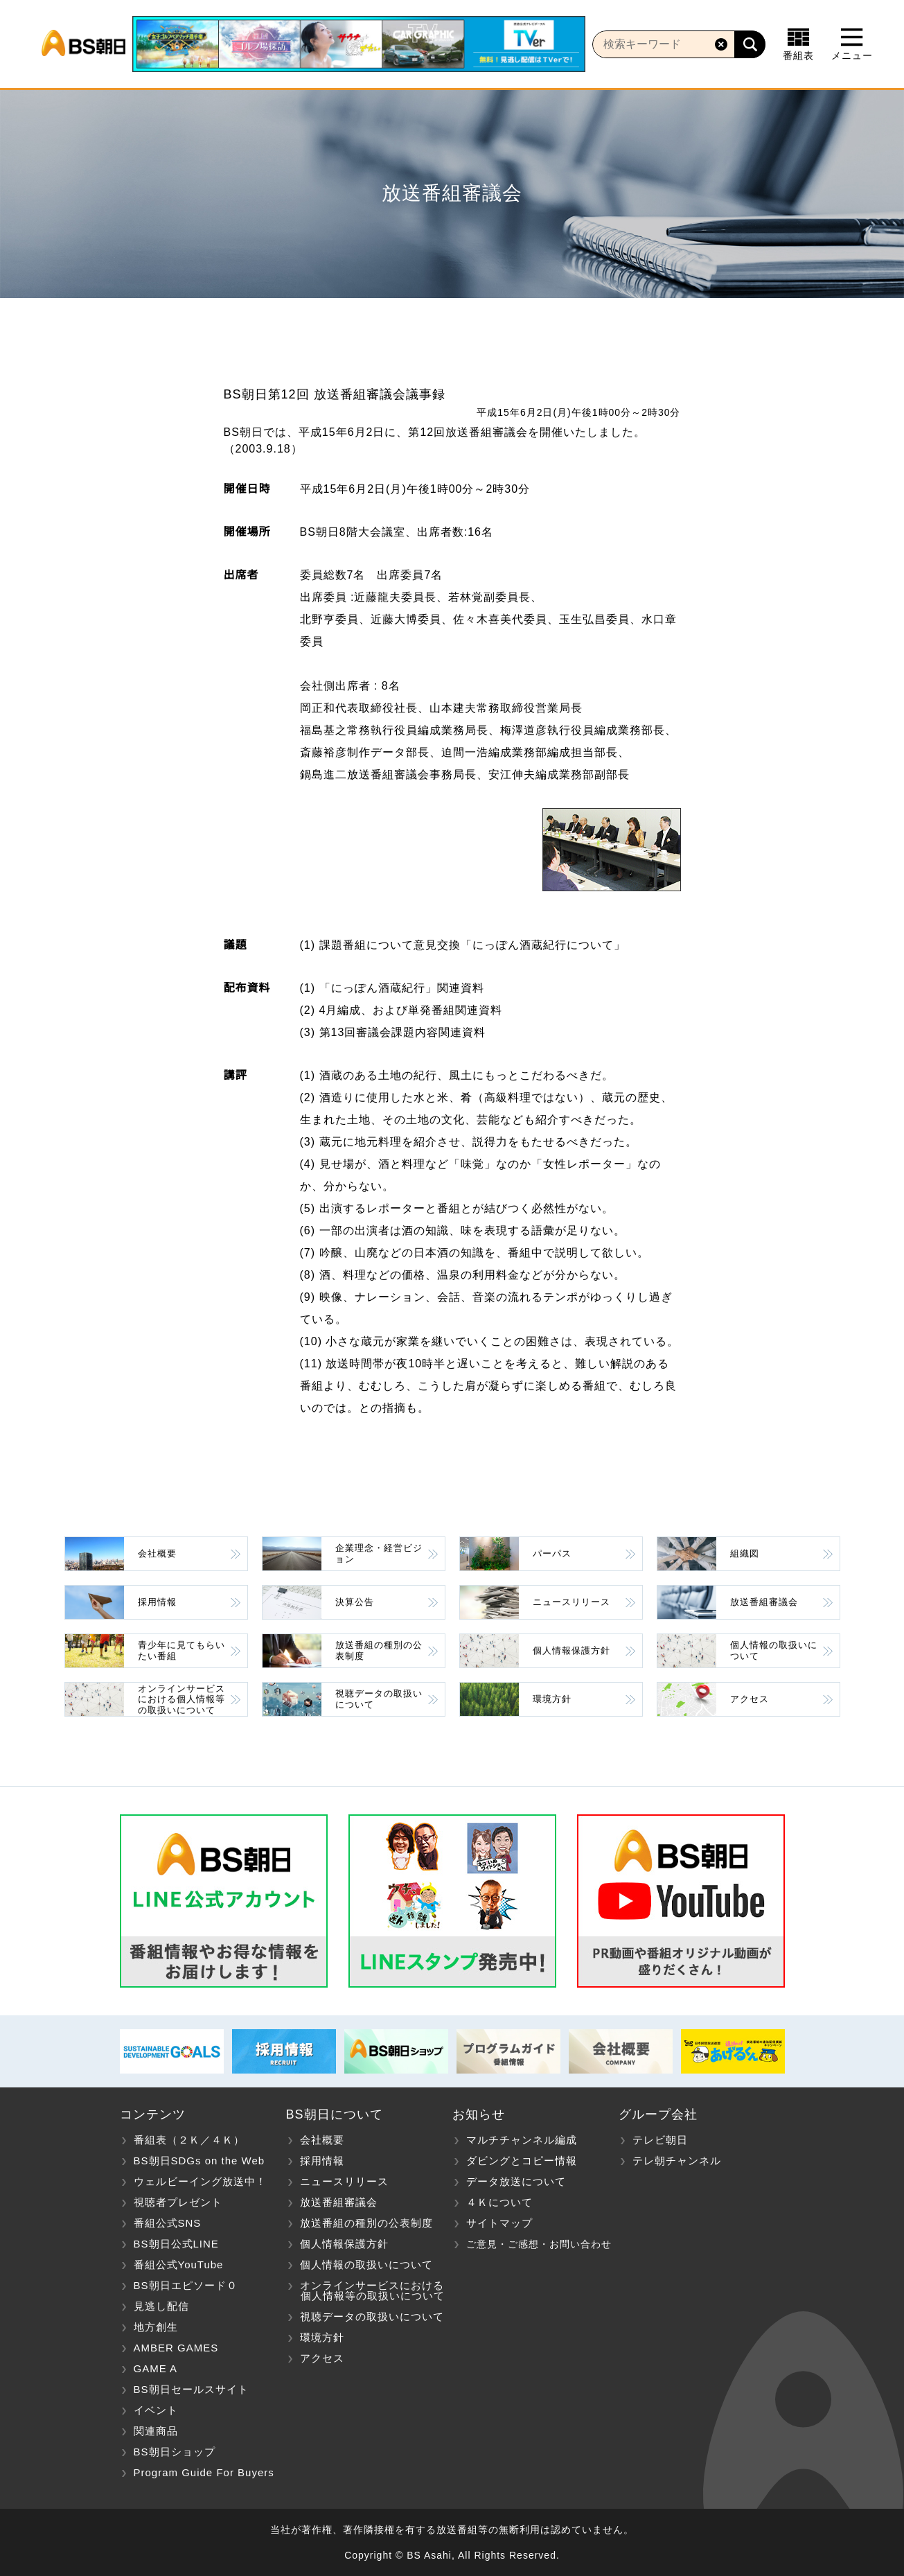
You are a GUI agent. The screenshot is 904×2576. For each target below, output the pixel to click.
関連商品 (156, 2431)
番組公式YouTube (179, 2264)
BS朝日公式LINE (176, 2244)
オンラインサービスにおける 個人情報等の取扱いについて (365, 2290)
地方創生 (156, 2327)
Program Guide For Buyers (204, 2472)
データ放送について (516, 2181)
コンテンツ (153, 2114)
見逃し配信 (161, 2306)
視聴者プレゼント (178, 2202)
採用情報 (157, 1602)
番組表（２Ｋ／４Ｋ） (189, 2140)
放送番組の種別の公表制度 (379, 1650)
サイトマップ (499, 2223)
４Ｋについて (499, 2202)
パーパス (552, 1553)
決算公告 (354, 1602)
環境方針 (552, 1699)
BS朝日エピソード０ (186, 2285)
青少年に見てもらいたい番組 (181, 1650)
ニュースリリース (571, 1602)
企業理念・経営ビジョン (379, 1553)
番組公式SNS (168, 2223)
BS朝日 (83, 44)
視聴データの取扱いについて (379, 1699)
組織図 (744, 1553)
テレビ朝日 (660, 2140)
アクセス (749, 1699)
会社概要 (157, 1553)
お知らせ (478, 2114)
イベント (156, 2410)
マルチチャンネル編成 (521, 2140)
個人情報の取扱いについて (773, 1650)
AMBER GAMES (176, 2348)
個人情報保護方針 (571, 1650)
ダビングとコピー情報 (521, 2160)
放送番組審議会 (764, 1602)
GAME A (156, 2368)
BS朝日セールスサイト (191, 2389)
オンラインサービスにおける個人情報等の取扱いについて (181, 1699)
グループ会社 (658, 2114)
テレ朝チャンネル (676, 2160)
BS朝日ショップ (174, 2451)
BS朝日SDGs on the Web (199, 2160)
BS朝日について (334, 2114)
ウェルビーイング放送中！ (200, 2181)
